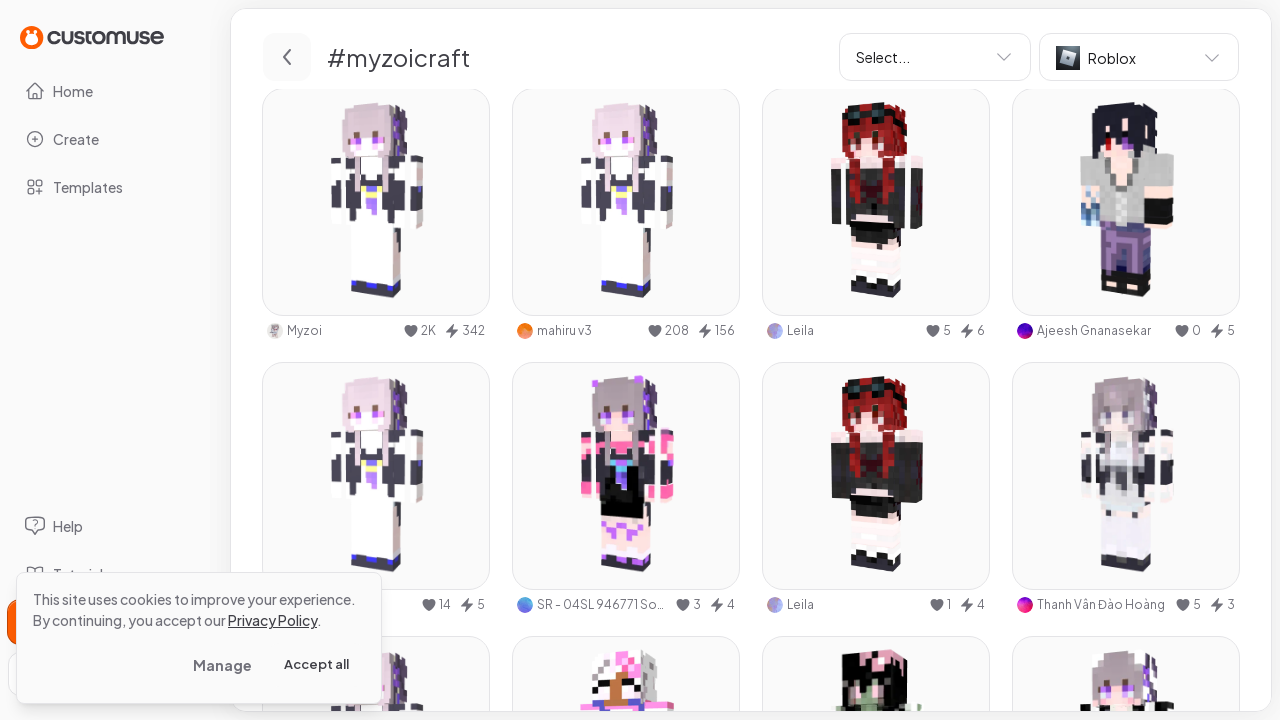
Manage (222, 665)
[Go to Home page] (92, 36)
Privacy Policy (272, 620)
